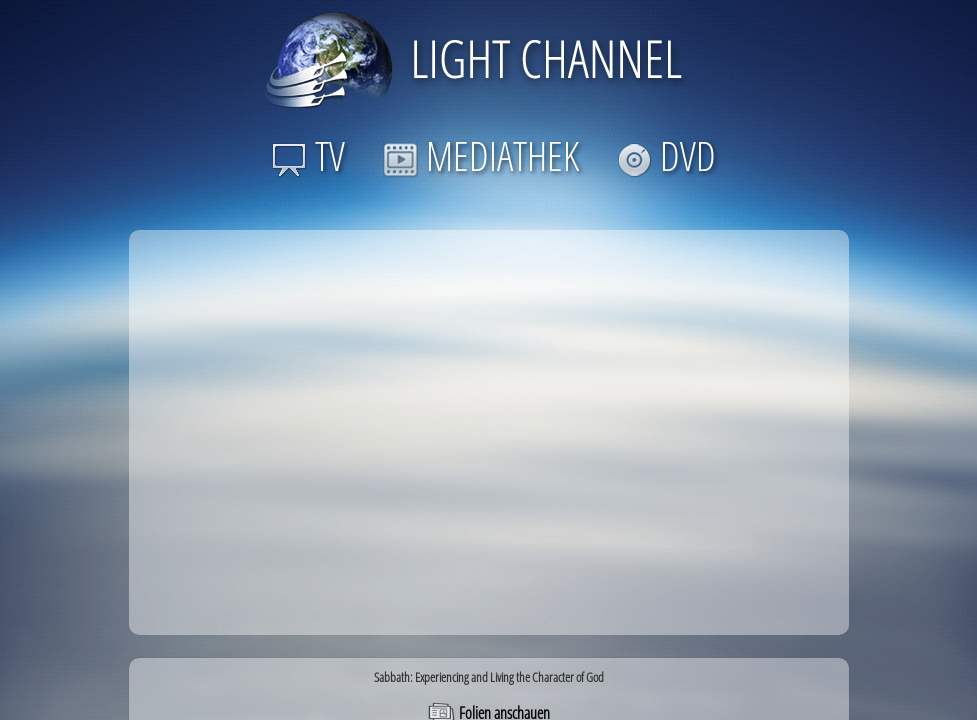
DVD (666, 155)
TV (308, 155)
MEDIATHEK (481, 155)
